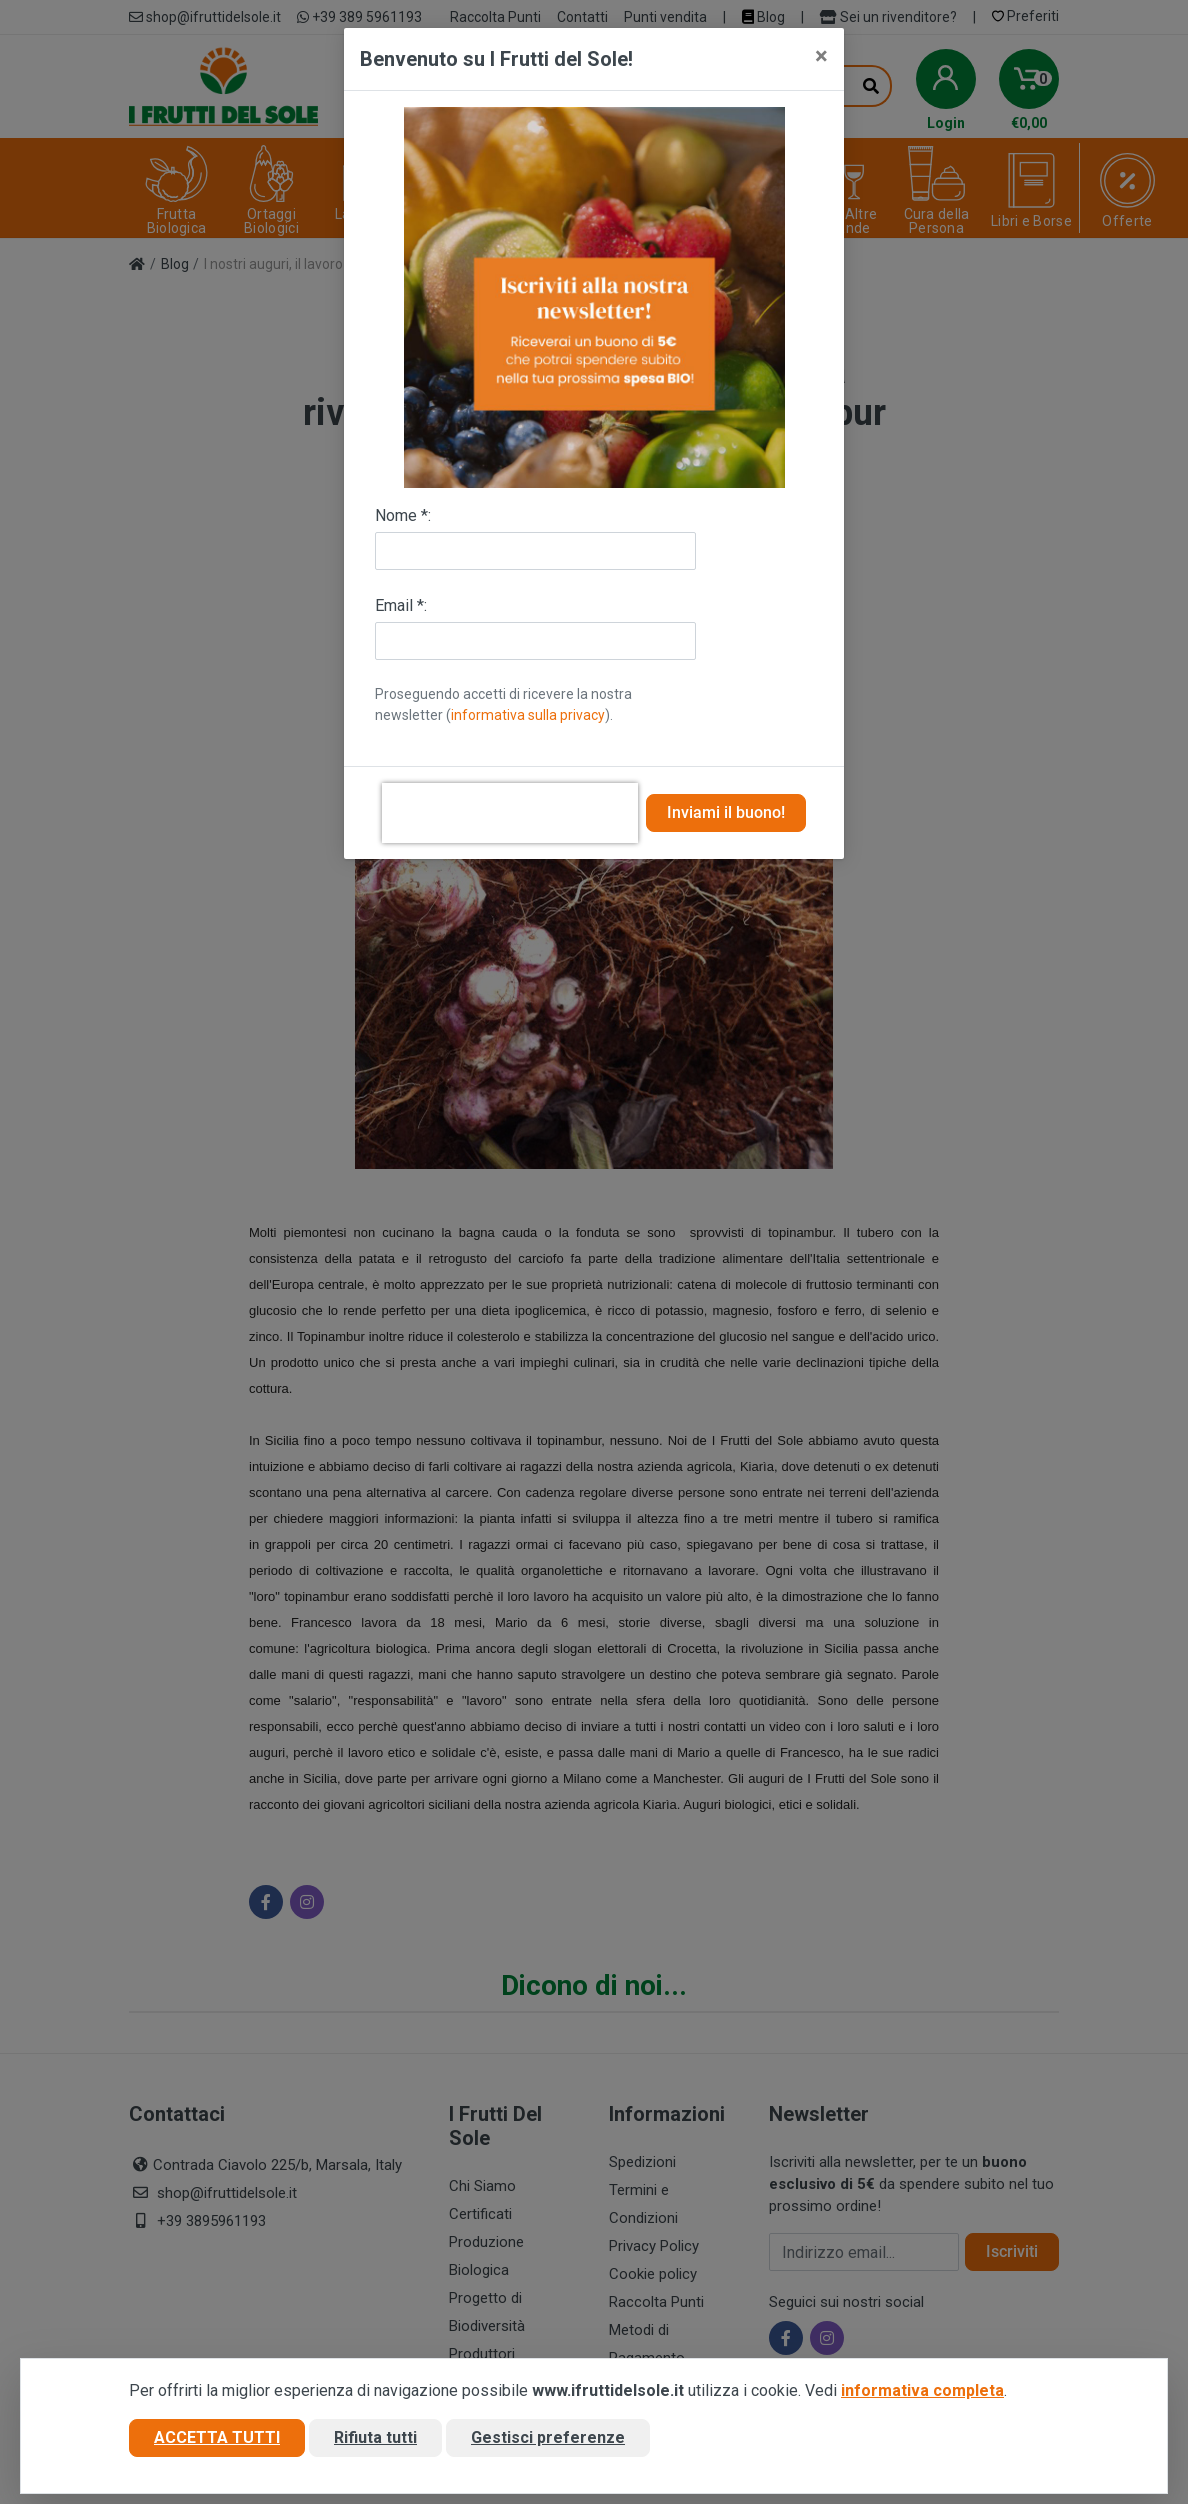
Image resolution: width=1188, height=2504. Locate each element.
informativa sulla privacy (528, 715)
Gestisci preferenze (548, 2437)
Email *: (401, 605)
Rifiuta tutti (375, 2437)
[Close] (821, 56)
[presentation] (510, 813)
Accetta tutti (217, 2437)
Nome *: (403, 515)
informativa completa (922, 2390)
